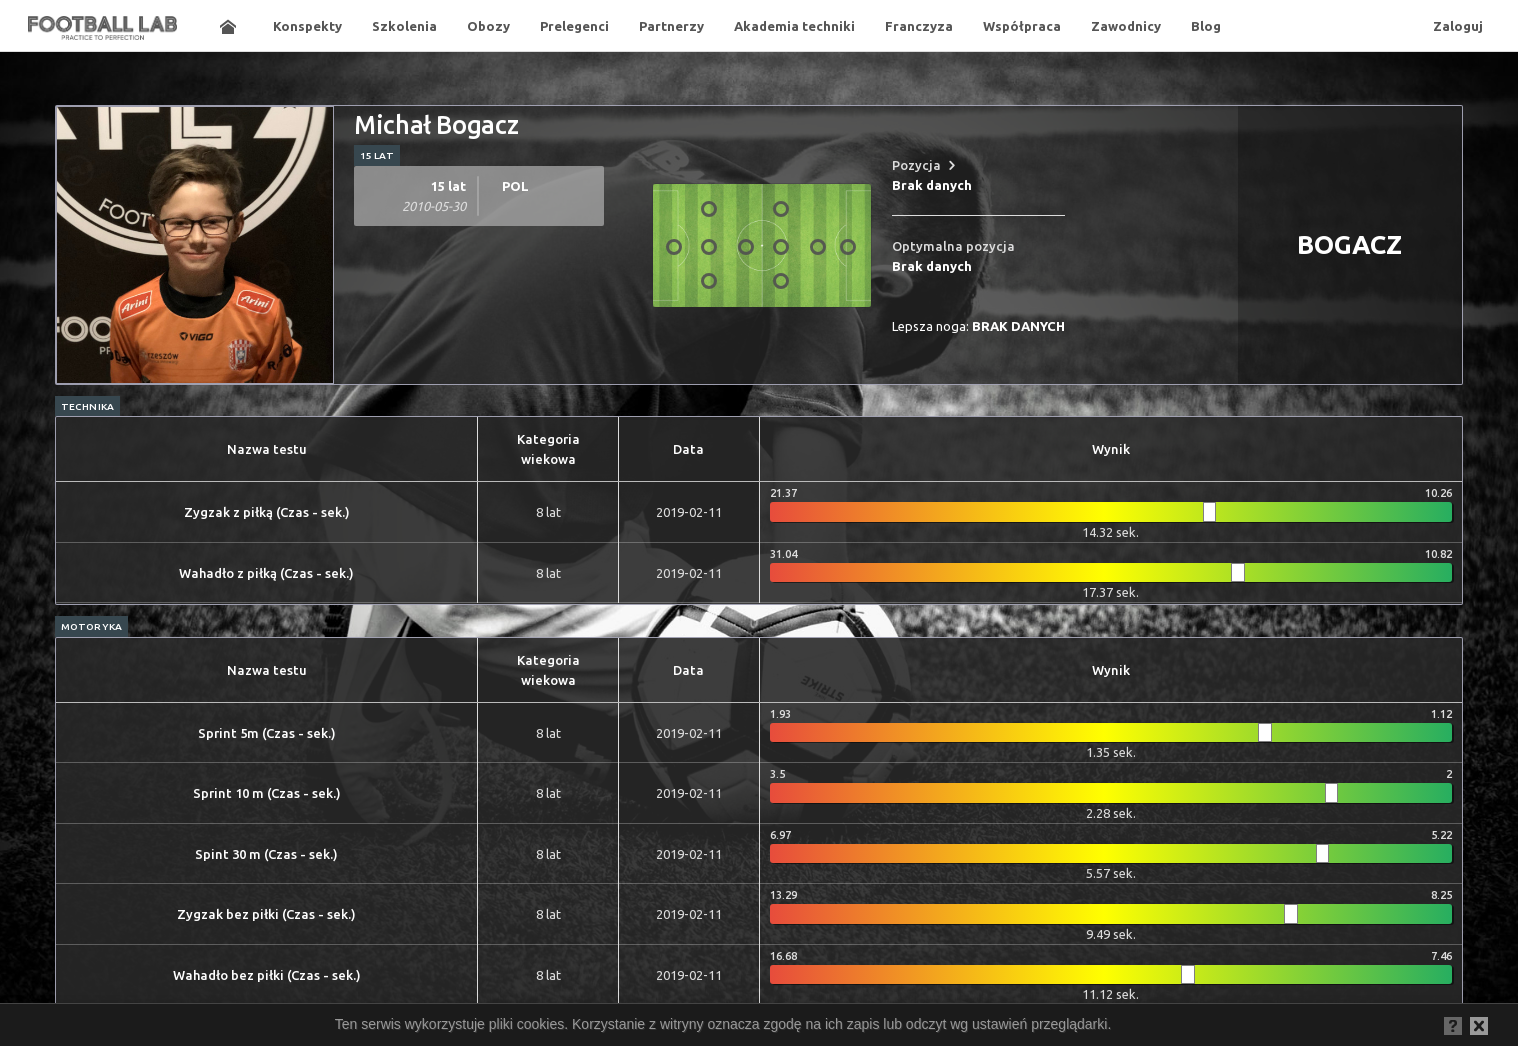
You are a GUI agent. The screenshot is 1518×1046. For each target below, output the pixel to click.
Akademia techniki (794, 26)
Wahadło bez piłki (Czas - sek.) (267, 975)
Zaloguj (1458, 26)
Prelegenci (574, 26)
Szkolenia (404, 26)
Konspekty (307, 26)
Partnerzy (671, 26)
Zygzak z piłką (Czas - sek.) (267, 512)
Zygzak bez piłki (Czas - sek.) (266, 914)
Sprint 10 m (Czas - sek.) (267, 793)
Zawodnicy (1126, 26)
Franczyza (919, 26)
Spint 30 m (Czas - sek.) (266, 854)
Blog (1206, 26)
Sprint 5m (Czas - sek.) (267, 733)
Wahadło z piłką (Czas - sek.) (266, 573)
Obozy (488, 26)
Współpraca (1022, 26)
